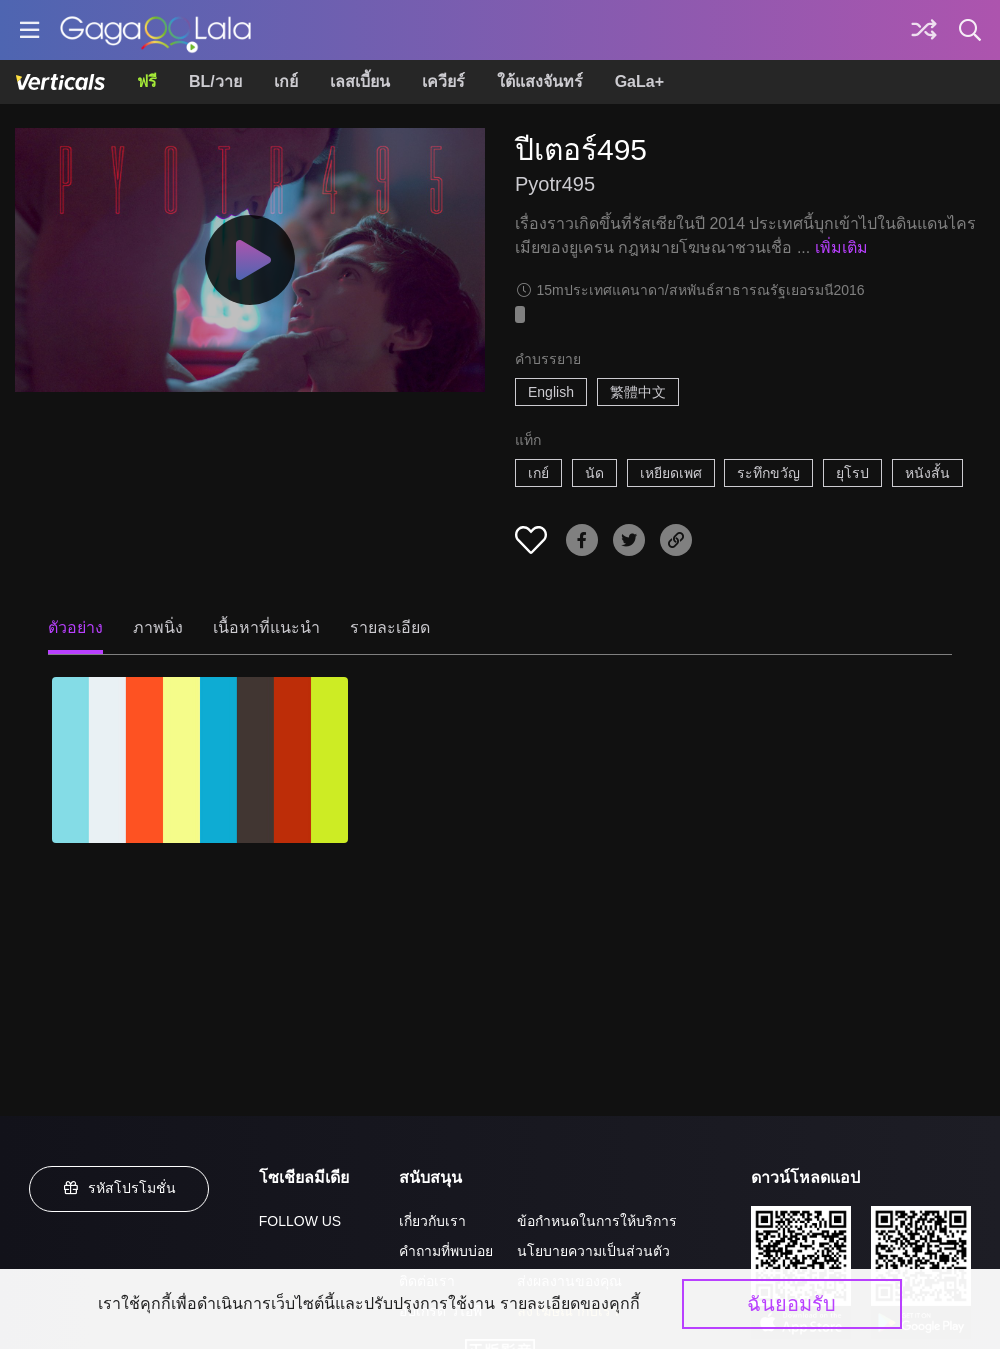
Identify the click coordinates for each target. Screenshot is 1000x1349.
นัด (594, 473)
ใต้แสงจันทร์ (540, 81)
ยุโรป (852, 473)
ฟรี (147, 81)
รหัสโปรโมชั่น (119, 1188)
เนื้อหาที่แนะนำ (266, 627)
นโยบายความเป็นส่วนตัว (593, 1251)
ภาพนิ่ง (158, 627)
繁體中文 (638, 392)
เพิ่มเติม (841, 247)
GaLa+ (639, 81)
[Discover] (924, 30)
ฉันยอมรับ (791, 1304)
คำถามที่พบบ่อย (446, 1251)
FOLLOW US (300, 1221)
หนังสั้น (927, 473)
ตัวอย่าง (75, 627)
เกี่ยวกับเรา (432, 1221)
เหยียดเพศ (671, 473)
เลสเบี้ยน (360, 81)
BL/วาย (215, 81)
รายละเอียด (390, 627)
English (551, 392)
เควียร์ (443, 81)
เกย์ (286, 81)
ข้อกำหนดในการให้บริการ (597, 1221)
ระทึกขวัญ (768, 473)
